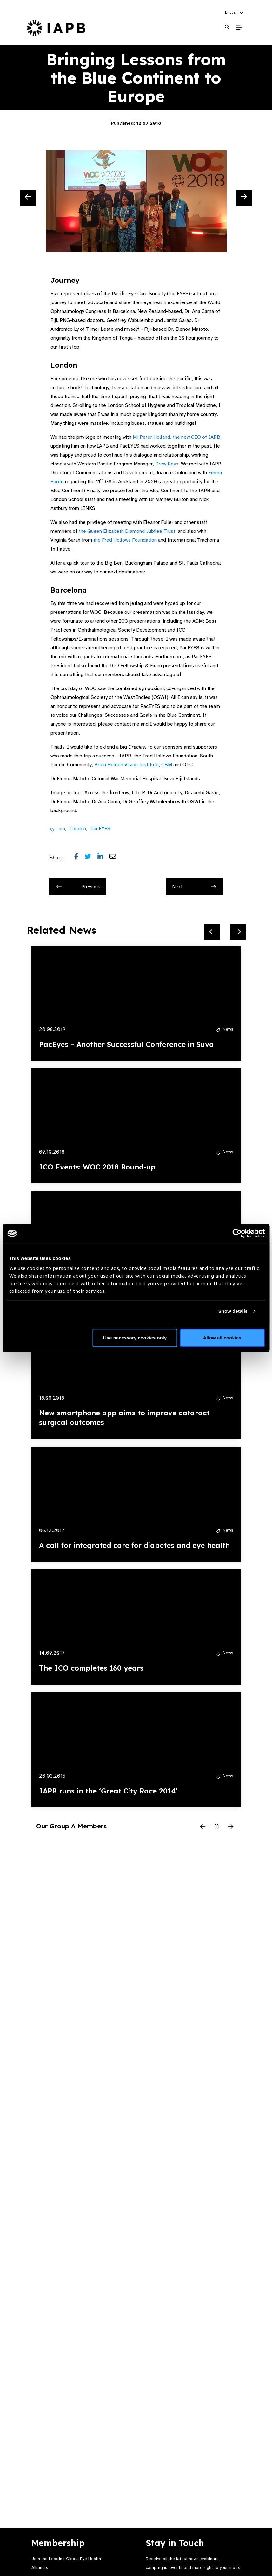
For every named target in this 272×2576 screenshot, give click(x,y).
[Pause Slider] (217, 1827)
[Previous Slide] (28, 198)
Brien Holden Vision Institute (126, 765)
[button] (234, 12)
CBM (166, 765)
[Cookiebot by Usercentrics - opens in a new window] (237, 1233)
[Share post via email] (115, 857)
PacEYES (100, 828)
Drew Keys (166, 464)
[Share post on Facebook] (79, 857)
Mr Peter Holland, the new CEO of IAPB (176, 437)
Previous (78, 887)
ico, (62, 828)
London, (78, 828)
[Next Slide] (244, 198)
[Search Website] (227, 27)
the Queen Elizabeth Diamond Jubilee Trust (127, 531)
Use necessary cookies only (135, 1337)
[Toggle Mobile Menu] (239, 27)
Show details (233, 1311)
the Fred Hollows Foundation (125, 540)
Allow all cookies (222, 1337)
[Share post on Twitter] (91, 857)
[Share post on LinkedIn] (103, 857)
